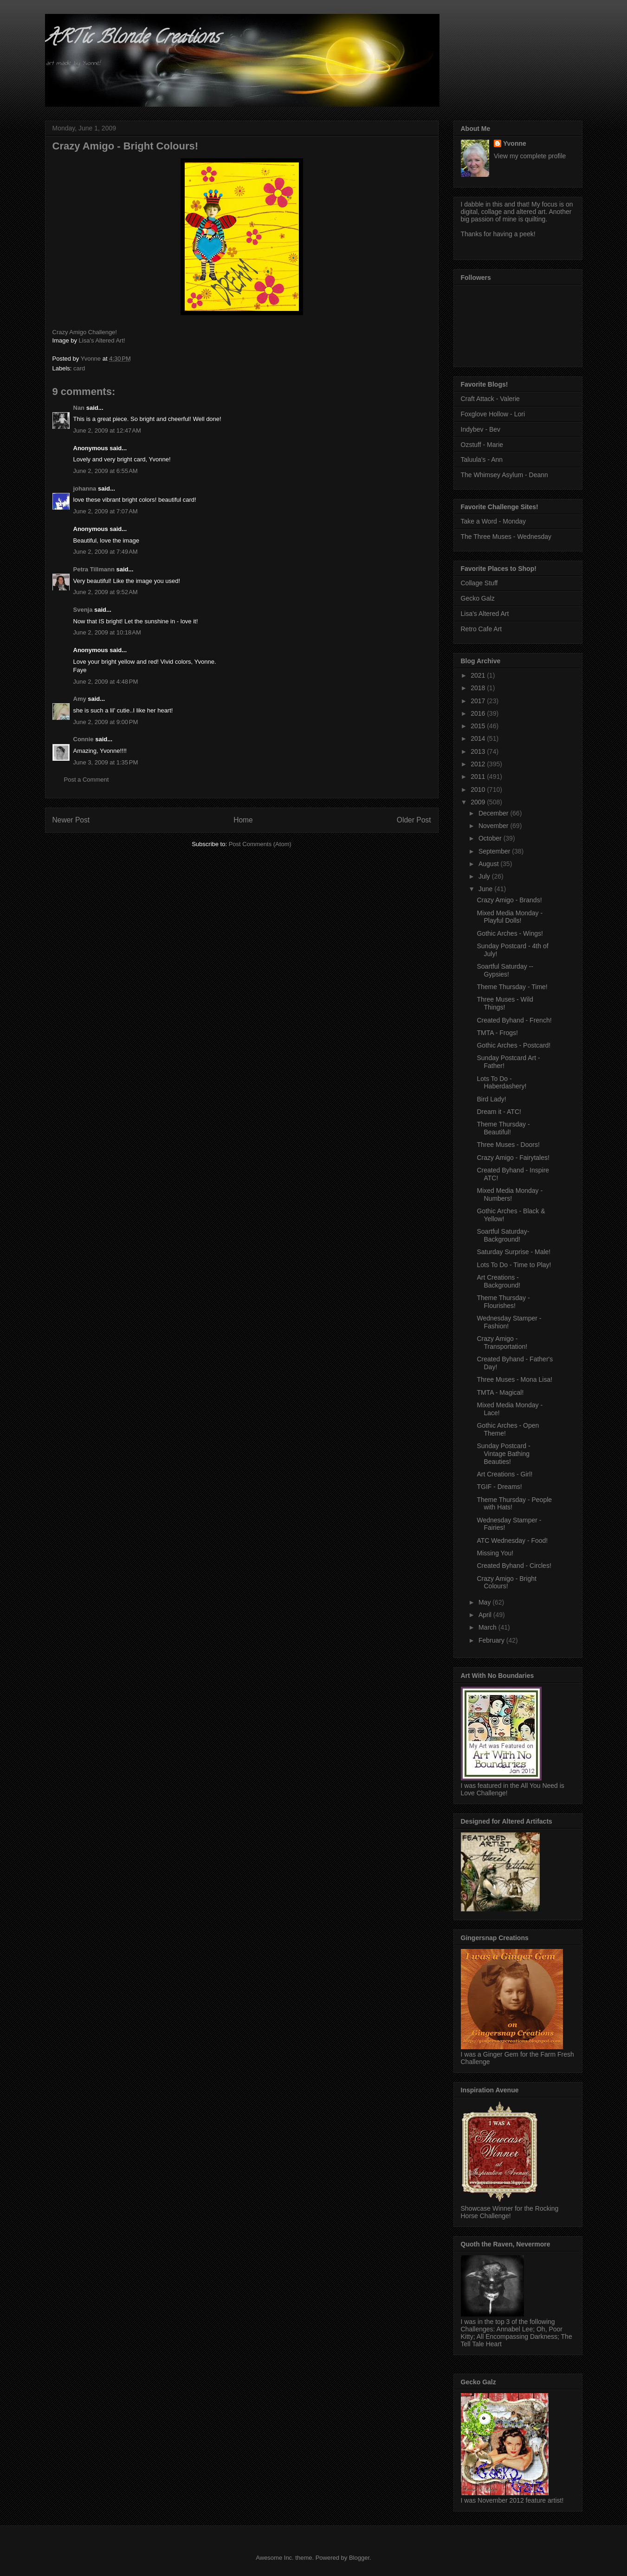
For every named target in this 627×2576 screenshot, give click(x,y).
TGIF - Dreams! (499, 1486)
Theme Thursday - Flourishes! (503, 1301)
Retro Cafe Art (481, 629)
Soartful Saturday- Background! (503, 1235)
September (495, 851)
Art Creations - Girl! (504, 1474)
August (489, 863)
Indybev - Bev (481, 429)
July (485, 876)
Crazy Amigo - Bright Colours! (506, 1582)
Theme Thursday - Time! (512, 986)
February (492, 1640)
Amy (79, 698)
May (485, 1602)
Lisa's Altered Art (485, 613)
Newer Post (71, 820)
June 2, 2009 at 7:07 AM (105, 511)
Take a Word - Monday (493, 521)
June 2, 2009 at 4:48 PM (105, 681)
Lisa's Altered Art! (102, 340)
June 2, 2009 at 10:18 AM (107, 632)
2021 (479, 675)
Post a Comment (86, 779)
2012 (479, 764)
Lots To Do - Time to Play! (514, 1265)
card (79, 368)
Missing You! (495, 1553)
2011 (479, 776)
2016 (479, 713)
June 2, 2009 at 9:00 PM (105, 721)
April (485, 1614)
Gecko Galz (478, 598)
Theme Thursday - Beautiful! (503, 1128)
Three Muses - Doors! (508, 1144)
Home (243, 820)
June (486, 889)
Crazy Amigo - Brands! (509, 900)
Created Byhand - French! (514, 1020)
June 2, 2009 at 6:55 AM (105, 470)
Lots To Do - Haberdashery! (501, 1082)
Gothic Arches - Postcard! (513, 1045)
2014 (479, 738)
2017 (479, 701)
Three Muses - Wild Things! (505, 1003)
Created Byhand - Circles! (514, 1565)
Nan (79, 407)
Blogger (359, 2557)
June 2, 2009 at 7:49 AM (105, 551)
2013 (479, 751)
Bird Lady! (491, 1099)
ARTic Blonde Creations (132, 38)
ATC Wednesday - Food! (512, 1540)
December (494, 813)
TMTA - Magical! (500, 1392)
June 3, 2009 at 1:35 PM (105, 762)
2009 (479, 802)
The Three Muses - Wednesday (506, 536)
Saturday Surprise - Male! (513, 1252)
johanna (85, 488)
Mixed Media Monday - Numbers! (510, 1194)
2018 (479, 688)
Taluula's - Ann (482, 459)
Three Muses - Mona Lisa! (514, 1379)
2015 (479, 726)
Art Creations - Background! (498, 1281)
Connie (83, 739)
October (491, 838)
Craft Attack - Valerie (490, 398)
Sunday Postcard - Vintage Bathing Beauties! (503, 1453)
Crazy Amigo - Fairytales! (513, 1157)
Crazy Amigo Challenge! (84, 332)
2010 (479, 789)
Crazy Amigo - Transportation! (502, 1342)
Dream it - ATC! (499, 1111)
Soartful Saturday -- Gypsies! (505, 970)
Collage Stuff (479, 583)
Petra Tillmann (94, 569)
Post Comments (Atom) (260, 844)
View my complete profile (530, 156)
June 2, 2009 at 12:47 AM (107, 430)
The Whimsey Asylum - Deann (504, 475)
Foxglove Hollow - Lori (493, 414)
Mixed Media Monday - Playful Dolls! (510, 917)
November (494, 825)
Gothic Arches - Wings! (510, 933)
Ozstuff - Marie (482, 444)
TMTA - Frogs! (497, 1032)
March (488, 1627)
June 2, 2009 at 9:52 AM (105, 592)
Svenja (83, 609)
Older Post (414, 820)
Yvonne (514, 143)
